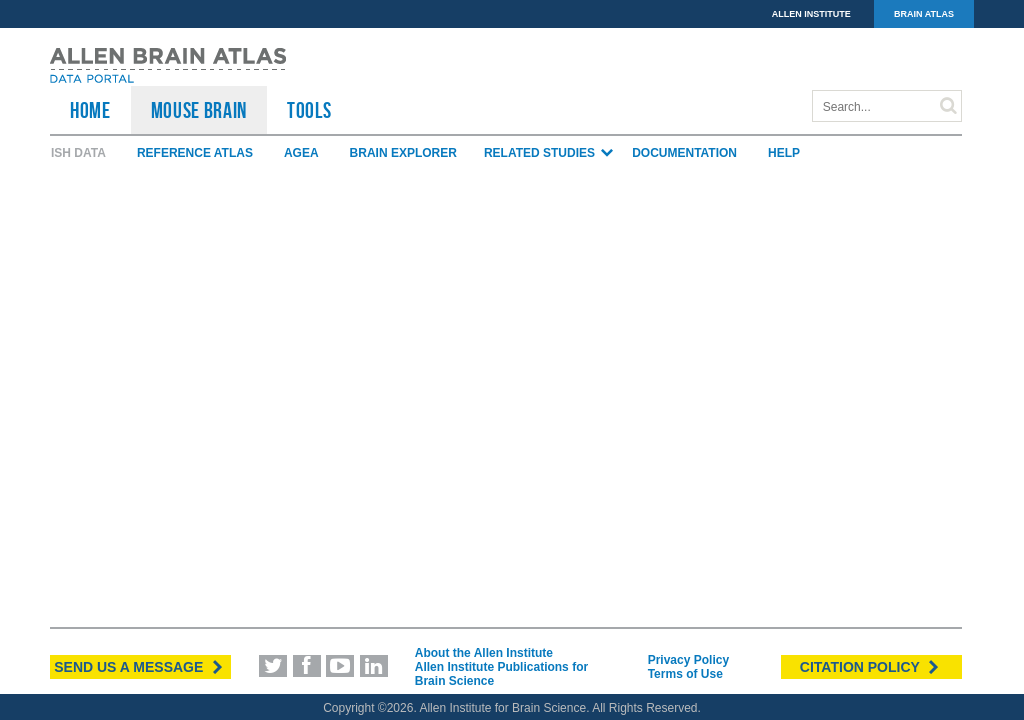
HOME (90, 110)
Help (784, 153)
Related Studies (549, 153)
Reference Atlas (195, 153)
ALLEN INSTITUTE (811, 14)
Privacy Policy (688, 660)
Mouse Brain (199, 110)
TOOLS (309, 110)
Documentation (684, 153)
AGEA (301, 153)
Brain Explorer (403, 153)
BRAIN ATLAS (924, 14)
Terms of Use (685, 674)
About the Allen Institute (484, 653)
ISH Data (78, 153)
